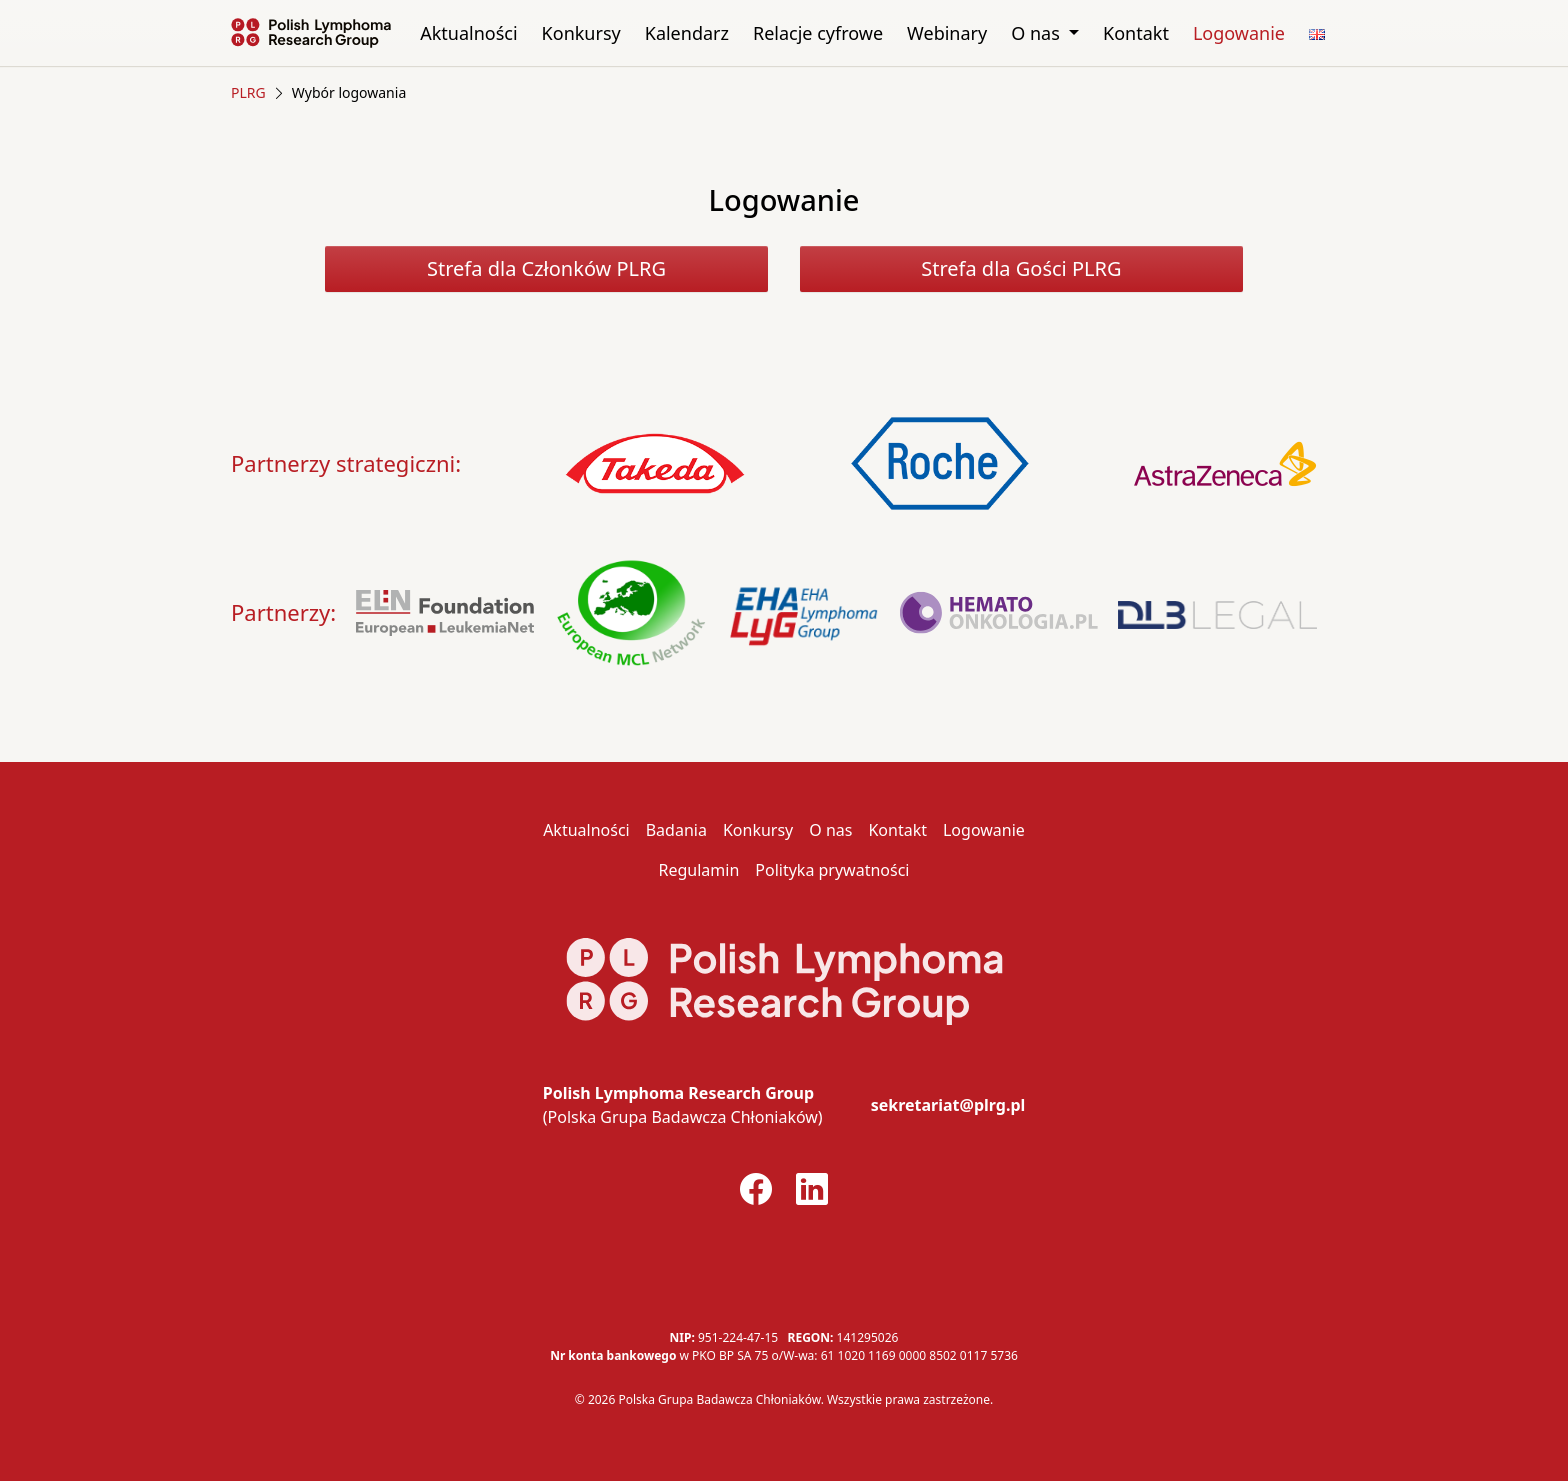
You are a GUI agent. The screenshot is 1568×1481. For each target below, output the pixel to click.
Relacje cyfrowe (818, 33)
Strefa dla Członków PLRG (546, 268)
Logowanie (1239, 33)
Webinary (947, 33)
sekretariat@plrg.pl (948, 1105)
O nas (1037, 33)
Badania (676, 830)
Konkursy (581, 33)
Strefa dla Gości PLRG (1021, 268)
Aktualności (468, 33)
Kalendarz (687, 33)
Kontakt (1136, 33)
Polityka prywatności (832, 870)
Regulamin (698, 870)
